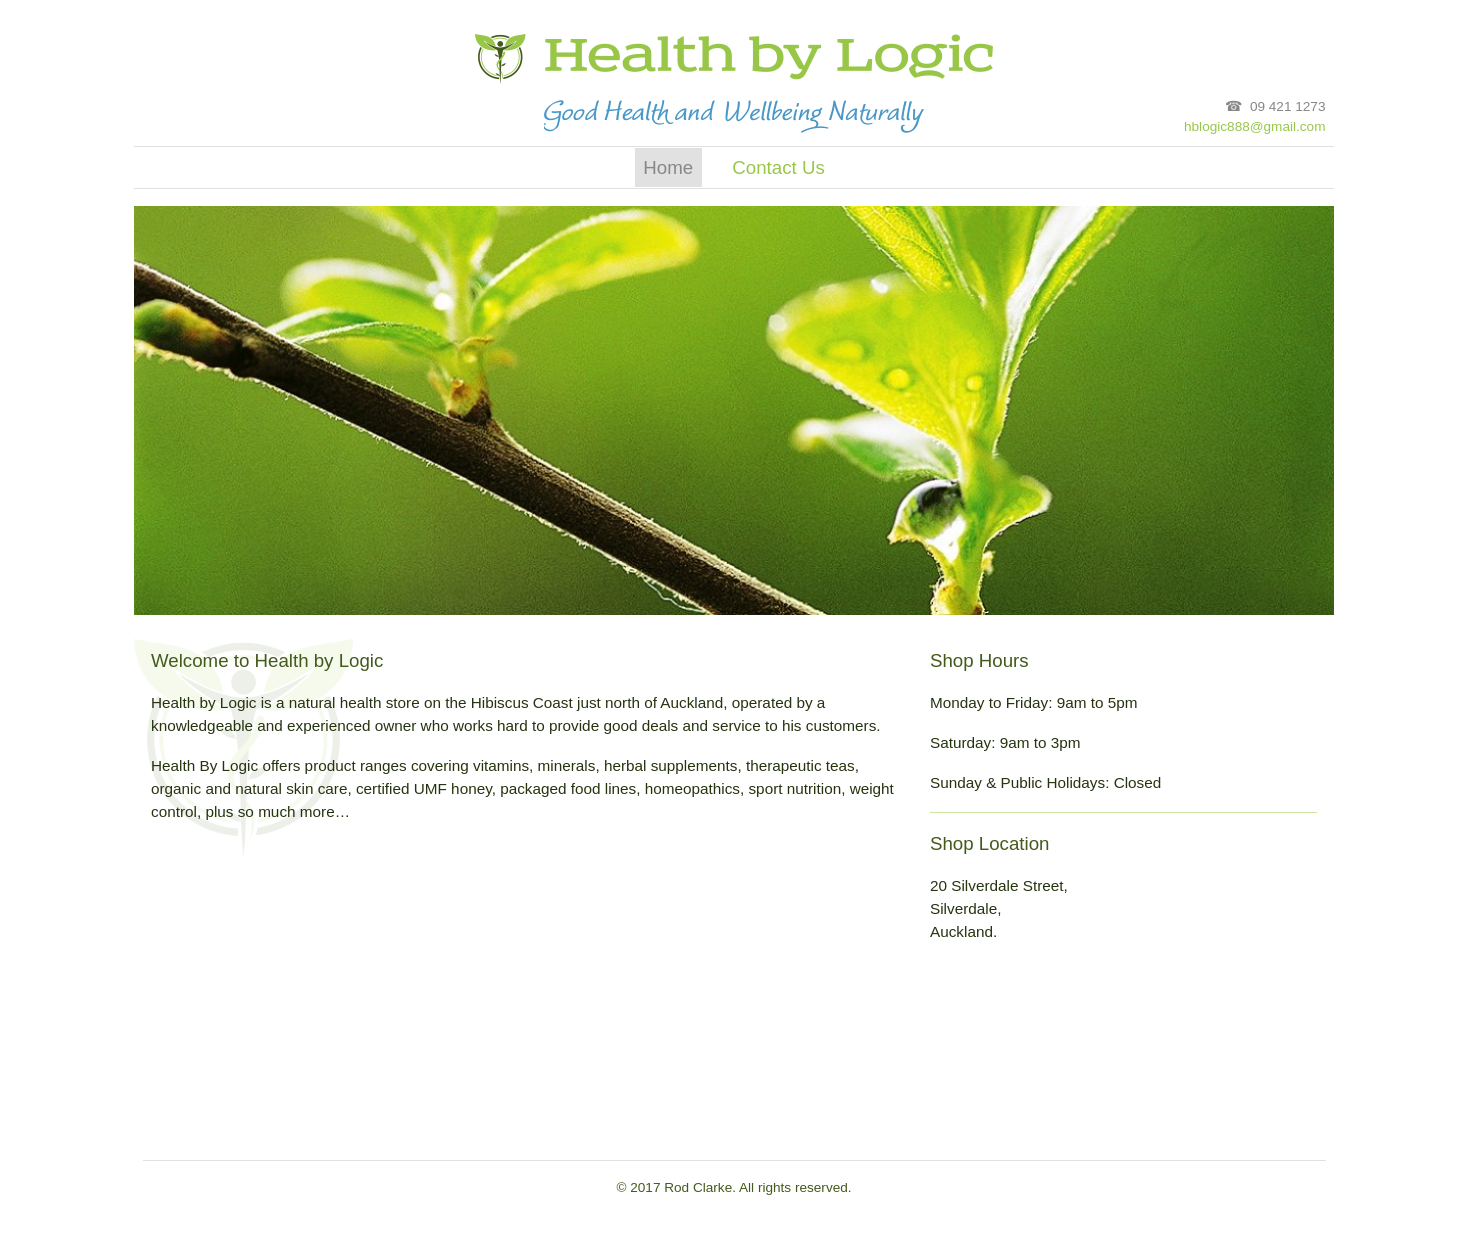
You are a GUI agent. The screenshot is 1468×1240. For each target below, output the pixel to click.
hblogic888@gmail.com (1255, 126)
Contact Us (778, 167)
